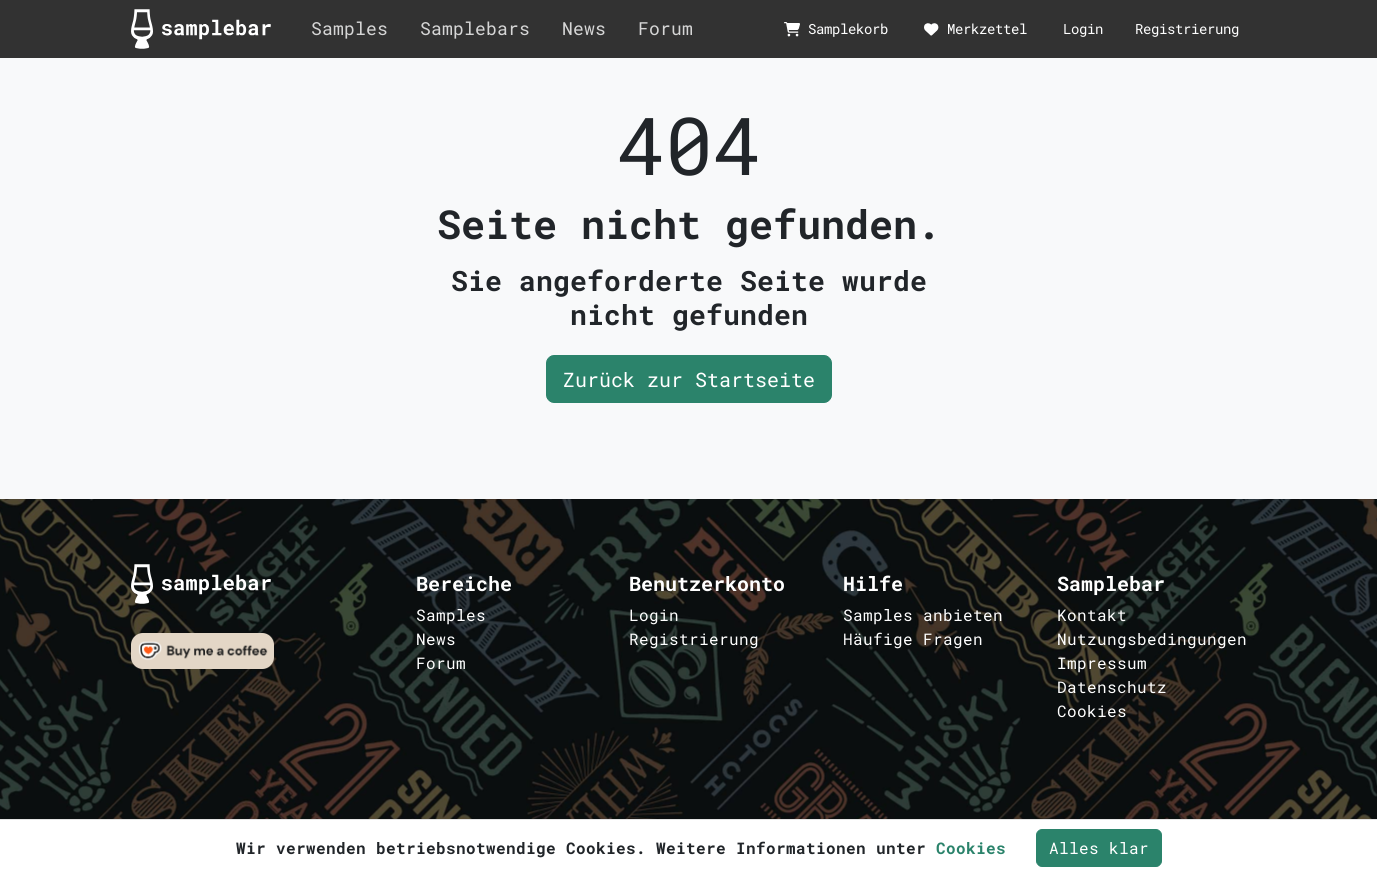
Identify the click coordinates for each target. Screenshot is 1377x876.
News (584, 28)
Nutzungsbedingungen (1152, 638)
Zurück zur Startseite (689, 379)
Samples (349, 28)
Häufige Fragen (913, 638)
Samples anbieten (923, 614)
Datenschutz (1112, 686)
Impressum (1102, 662)
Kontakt (1092, 614)
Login (1083, 28)
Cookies (1092, 710)
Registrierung (1187, 28)
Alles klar (1099, 847)
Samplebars (475, 28)
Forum (665, 28)
